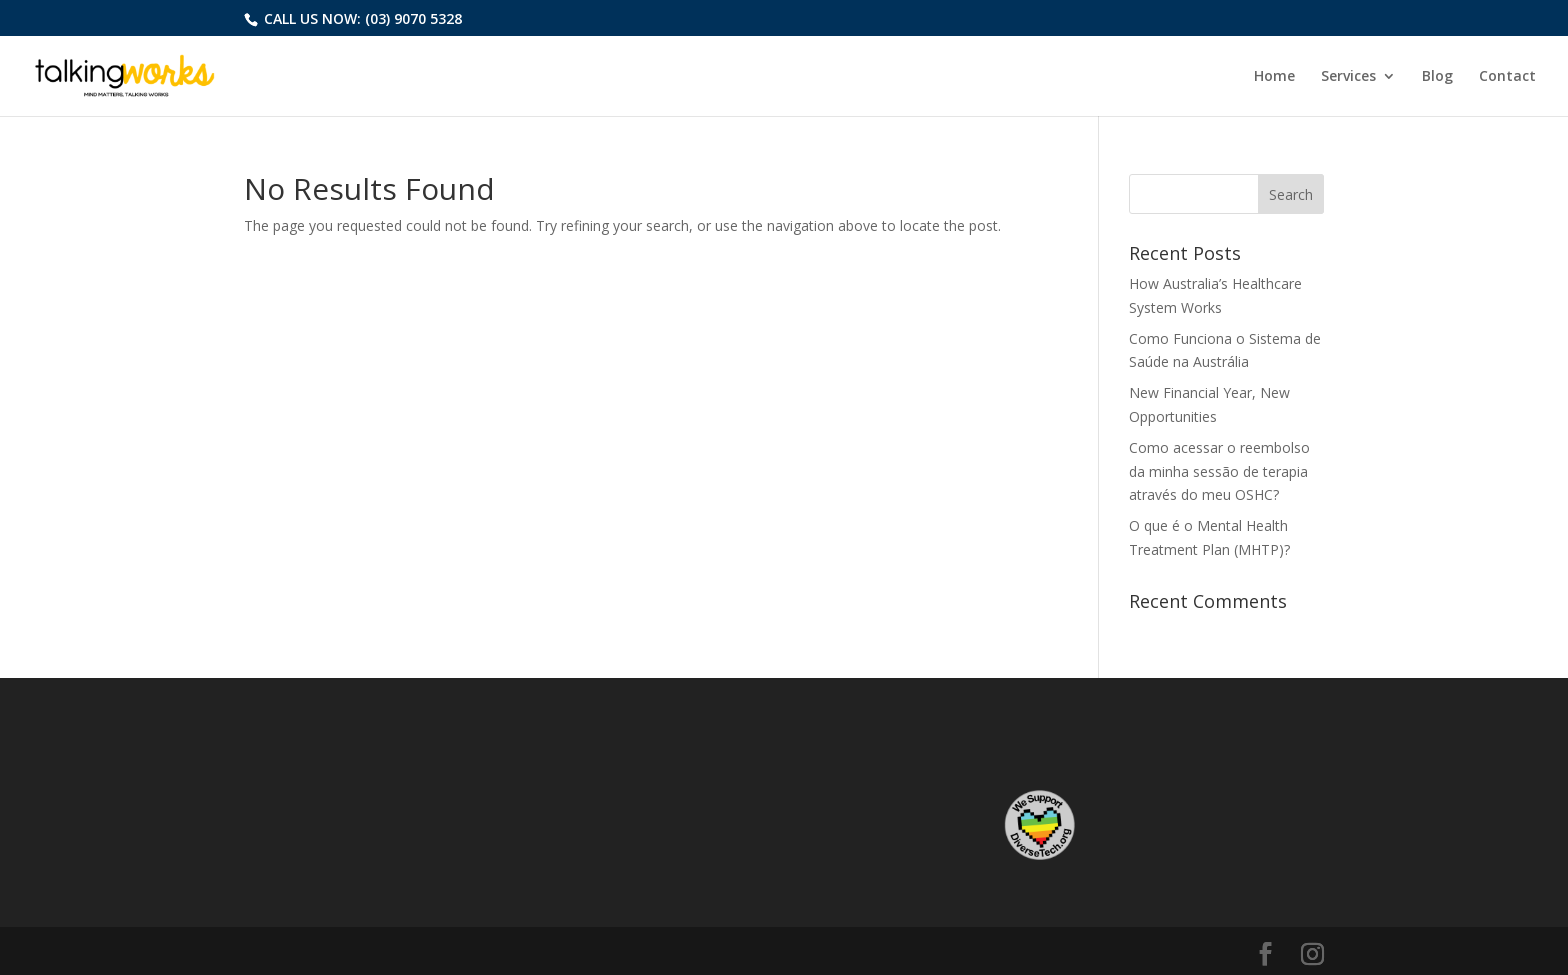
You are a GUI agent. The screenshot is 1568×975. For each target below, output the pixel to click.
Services (1348, 77)
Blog (1437, 77)
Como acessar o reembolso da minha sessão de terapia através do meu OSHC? (1219, 471)
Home (1274, 77)
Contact (1507, 77)
